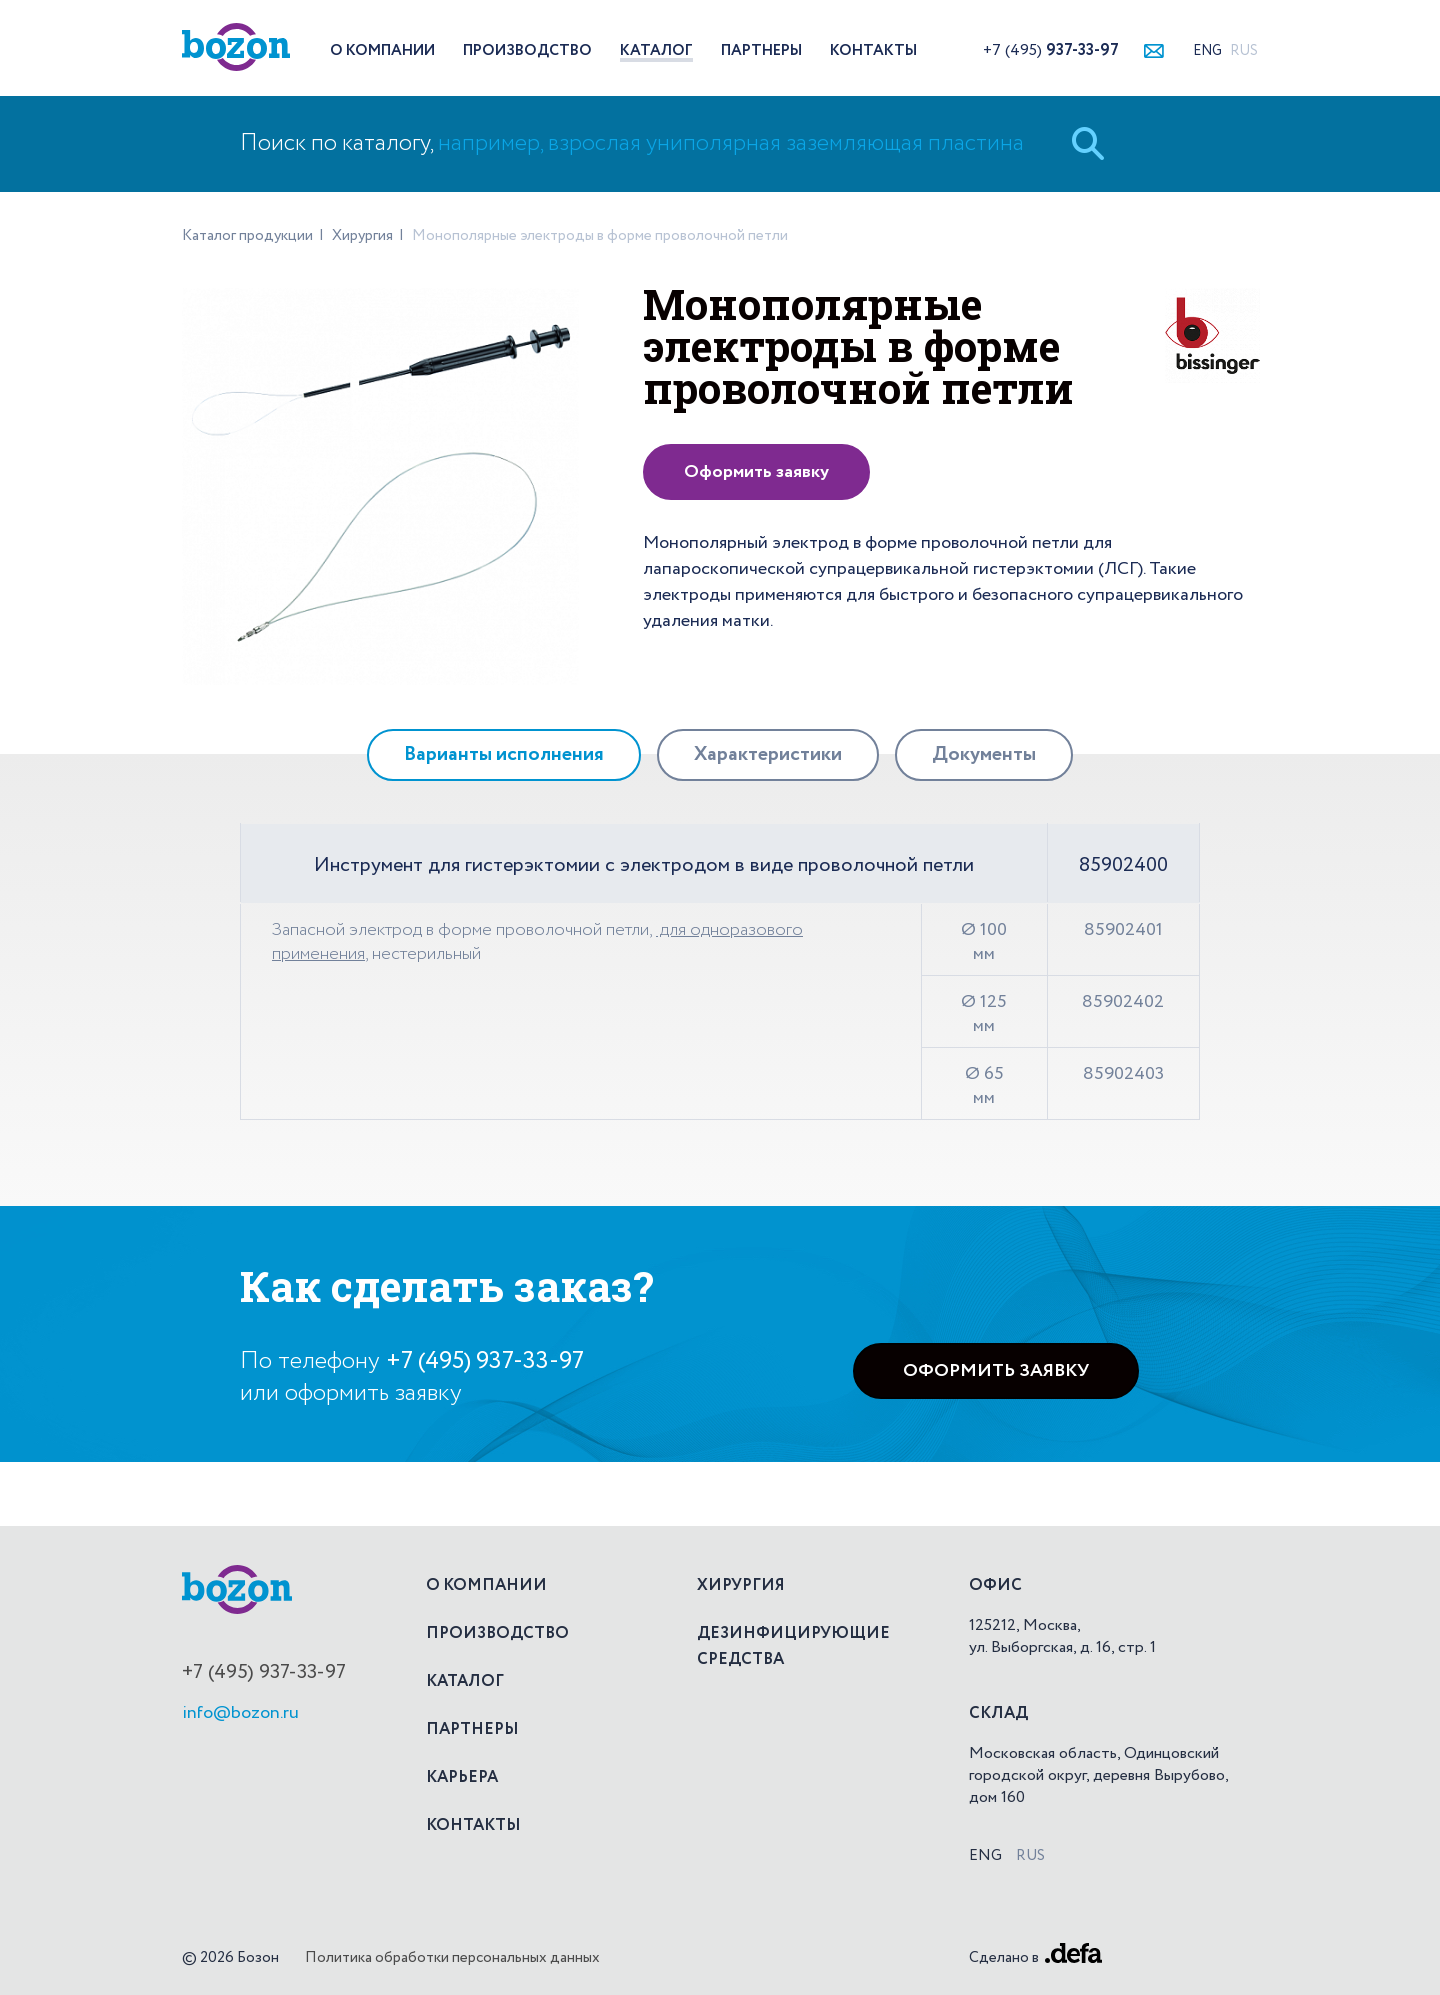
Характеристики (768, 755)
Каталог (656, 50)
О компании (382, 50)
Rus (1244, 51)
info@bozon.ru (240, 1713)
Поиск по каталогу (632, 143)
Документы (984, 755)
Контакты (873, 50)
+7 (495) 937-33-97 (485, 1361)
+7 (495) (1051, 51)
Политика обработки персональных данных (452, 1957)
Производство (527, 50)
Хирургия (741, 1586)
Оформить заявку (756, 472)
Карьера (462, 1778)
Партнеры (761, 50)
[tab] (504, 755)
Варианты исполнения (504, 755)
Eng (1207, 51)
